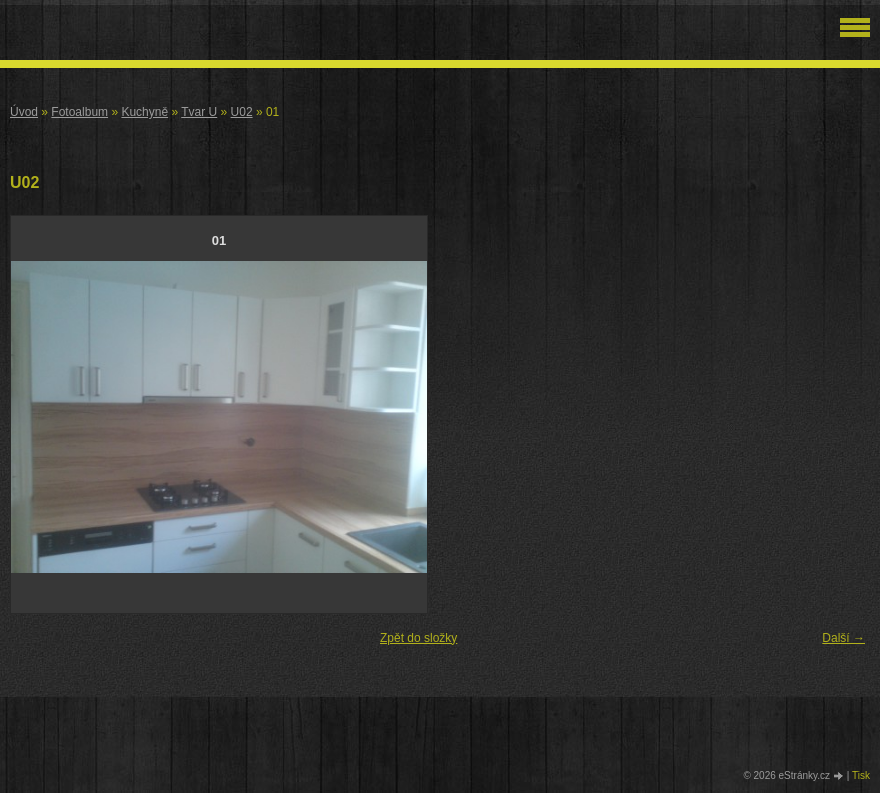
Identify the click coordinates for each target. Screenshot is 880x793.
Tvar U (199, 112)
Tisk (861, 775)
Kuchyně (144, 112)
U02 (242, 112)
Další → (843, 638)
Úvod (24, 112)
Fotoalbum (79, 112)
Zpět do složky (418, 638)
